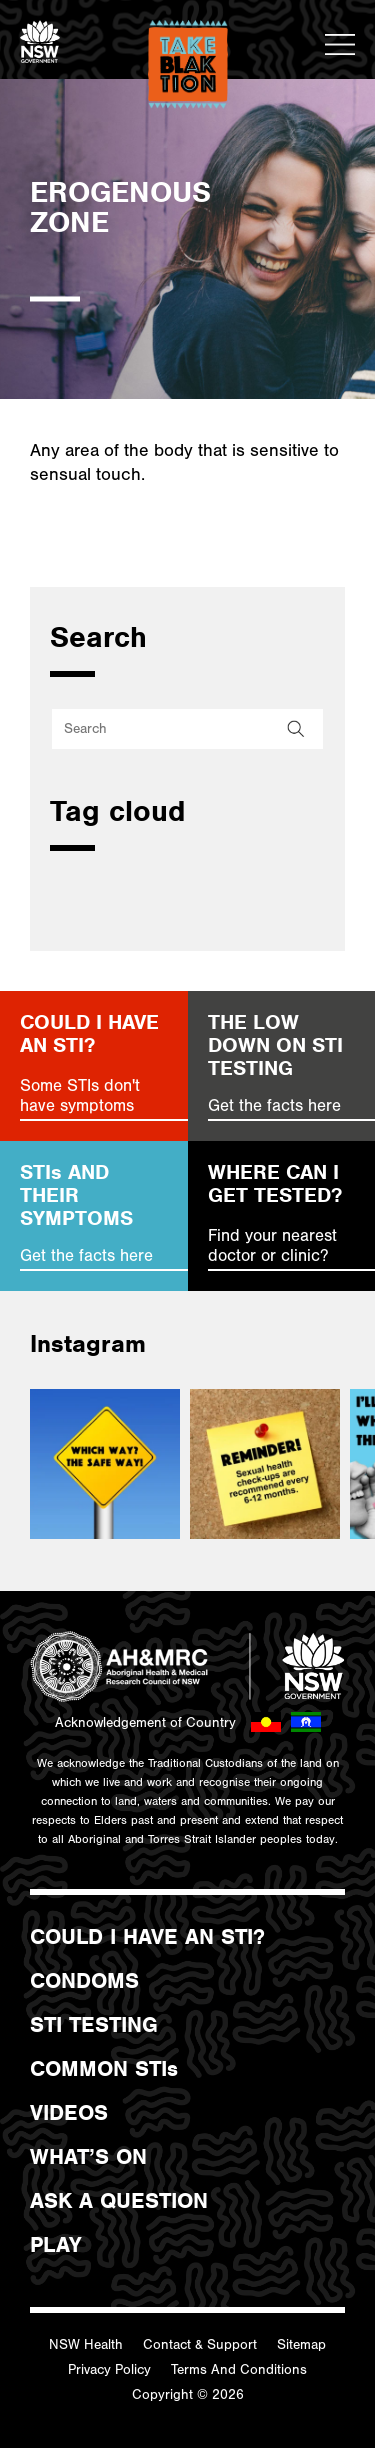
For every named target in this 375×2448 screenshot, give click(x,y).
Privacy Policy (109, 2370)
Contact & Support (200, 2345)
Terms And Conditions (239, 2370)
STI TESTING (94, 2025)
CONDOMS (84, 1981)
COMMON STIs (104, 2069)
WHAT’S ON (88, 2157)
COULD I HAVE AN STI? (147, 1937)
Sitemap (301, 2345)
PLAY (55, 2245)
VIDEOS (69, 2113)
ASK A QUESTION (119, 2201)
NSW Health (86, 2345)
